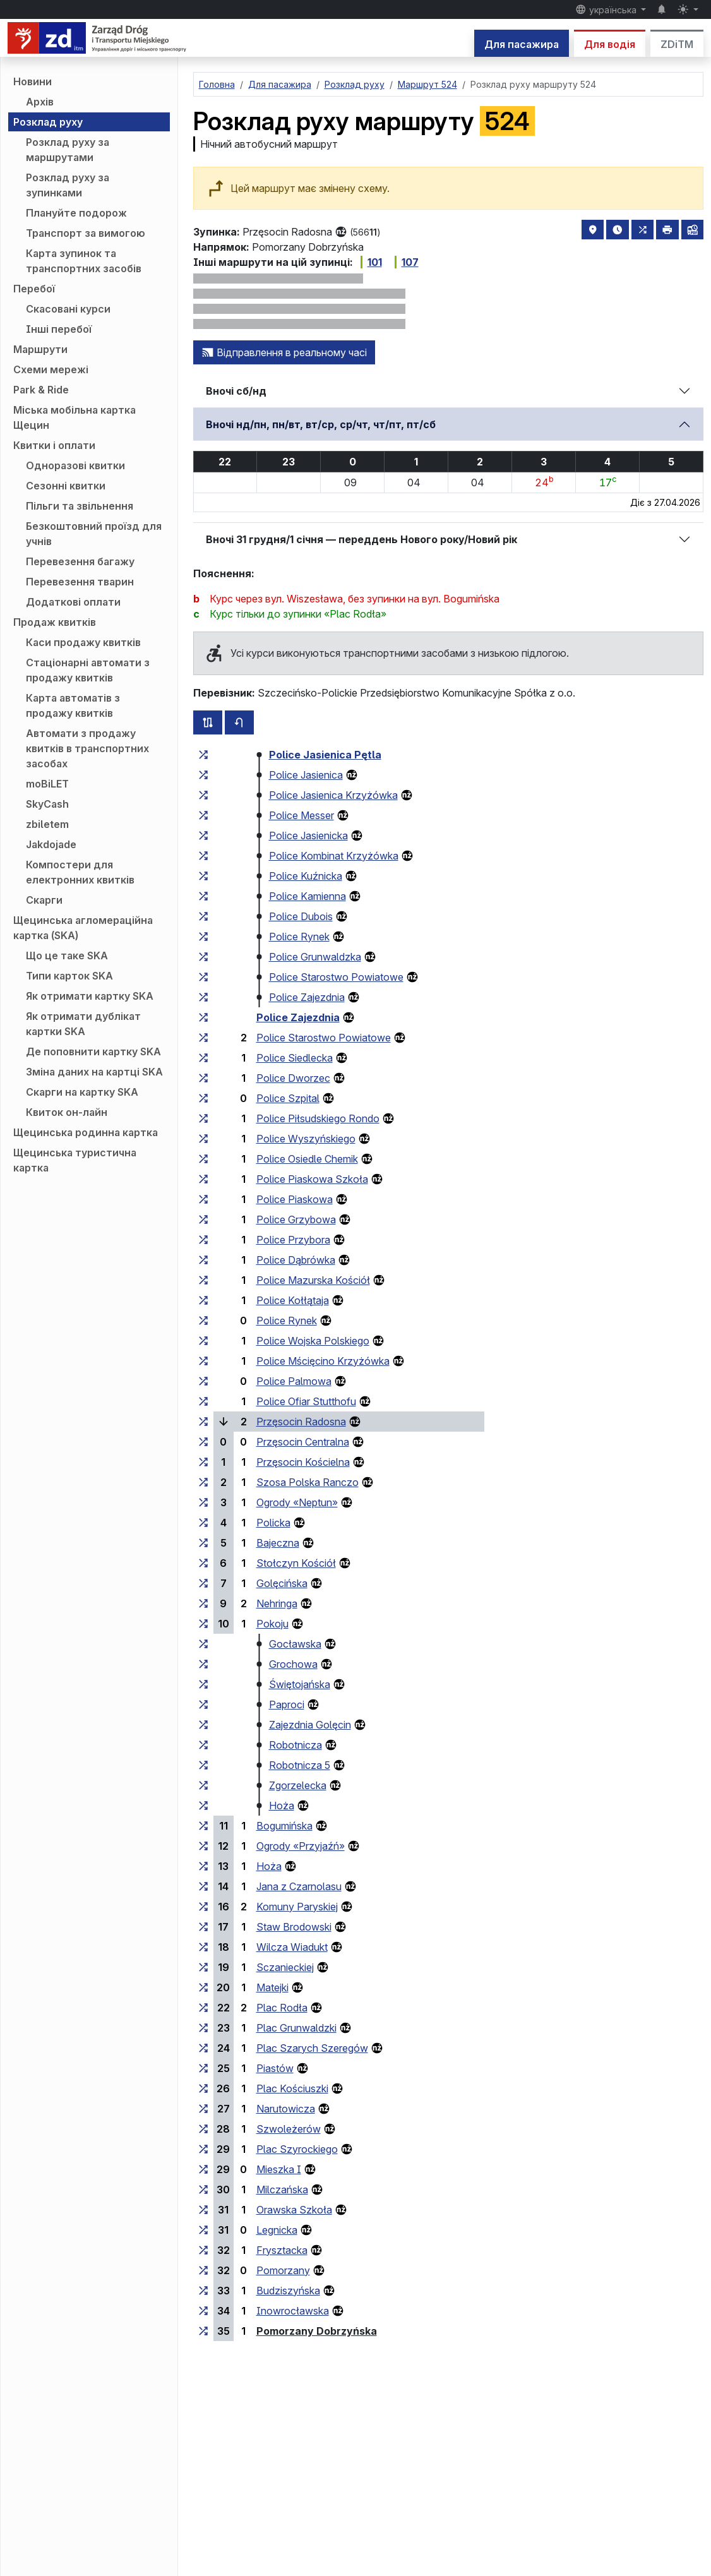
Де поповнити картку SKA (93, 1051)
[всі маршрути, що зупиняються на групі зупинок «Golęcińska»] (203, 1583)
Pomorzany (283, 2270)
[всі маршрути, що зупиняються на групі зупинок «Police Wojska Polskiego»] (203, 1340)
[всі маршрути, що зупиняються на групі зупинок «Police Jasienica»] (203, 775)
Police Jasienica (306, 775)
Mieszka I (278, 2169)
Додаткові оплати (73, 602)
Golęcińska (282, 1583)
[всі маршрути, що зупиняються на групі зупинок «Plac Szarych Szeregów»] (203, 2048)
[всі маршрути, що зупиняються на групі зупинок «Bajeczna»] (203, 1543)
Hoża (281, 1805)
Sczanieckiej (285, 1967)
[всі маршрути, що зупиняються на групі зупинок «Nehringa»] (203, 1603)
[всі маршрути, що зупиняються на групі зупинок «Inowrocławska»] (203, 2310)
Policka (273, 1522)
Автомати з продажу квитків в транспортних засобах (87, 748)
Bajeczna (277, 1543)
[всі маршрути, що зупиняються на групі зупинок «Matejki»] (203, 1987)
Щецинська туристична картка (74, 1160)
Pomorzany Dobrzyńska (316, 2331)
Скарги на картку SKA (82, 1092)
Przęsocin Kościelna (303, 1462)
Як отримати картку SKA (89, 996)
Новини (32, 81)
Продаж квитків (54, 622)
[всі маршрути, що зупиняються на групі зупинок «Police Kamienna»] (203, 896)
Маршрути (40, 349)
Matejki (272, 1987)
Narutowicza (285, 2108)
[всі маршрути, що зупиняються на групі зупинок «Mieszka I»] (203, 2169)
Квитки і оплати (54, 445)
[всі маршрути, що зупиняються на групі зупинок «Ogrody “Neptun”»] (203, 1502)
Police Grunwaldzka (315, 956)
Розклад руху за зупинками (67, 185)
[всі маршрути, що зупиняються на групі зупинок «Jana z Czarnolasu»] (203, 1886)
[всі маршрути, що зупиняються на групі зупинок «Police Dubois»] (203, 916)
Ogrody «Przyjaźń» (300, 1846)
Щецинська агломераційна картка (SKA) (83, 928)
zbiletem (47, 824)
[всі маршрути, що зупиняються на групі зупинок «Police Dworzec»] (203, 1078)
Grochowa (293, 1664)
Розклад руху (48, 122)
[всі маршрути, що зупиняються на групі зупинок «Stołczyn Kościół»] (203, 1563)
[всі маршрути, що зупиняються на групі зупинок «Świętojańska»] (203, 1684)
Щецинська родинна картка (85, 1132)
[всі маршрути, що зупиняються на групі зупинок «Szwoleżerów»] (203, 2129)
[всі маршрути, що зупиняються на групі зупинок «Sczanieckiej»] (203, 1967)
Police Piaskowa (294, 1199)
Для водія (609, 44)
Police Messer (301, 815)
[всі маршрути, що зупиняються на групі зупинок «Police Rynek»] (203, 936)
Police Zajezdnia (307, 997)
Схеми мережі (50, 369)
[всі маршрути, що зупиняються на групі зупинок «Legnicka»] (203, 2230)
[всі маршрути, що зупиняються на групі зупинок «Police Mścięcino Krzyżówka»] (203, 1361)
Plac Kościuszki (292, 2088)
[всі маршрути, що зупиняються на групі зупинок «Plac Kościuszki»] (203, 2088)
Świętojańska (299, 1684)
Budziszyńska (288, 2290)
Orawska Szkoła (294, 2209)
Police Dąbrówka (295, 1260)
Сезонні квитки (65, 485)
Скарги (44, 900)
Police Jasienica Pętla (325, 754)
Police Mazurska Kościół (313, 1280)
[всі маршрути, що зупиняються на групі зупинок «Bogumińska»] (203, 1825)
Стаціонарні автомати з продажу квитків (88, 670)
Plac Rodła (282, 2007)
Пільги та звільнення (79, 506)
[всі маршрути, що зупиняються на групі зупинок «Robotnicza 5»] (203, 1765)
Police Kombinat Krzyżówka (333, 855)
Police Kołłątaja (292, 1300)
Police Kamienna (307, 896)
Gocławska (295, 1644)
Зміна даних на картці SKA (94, 1071)
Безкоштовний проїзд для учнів (94, 534)
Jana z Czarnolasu (299, 1886)
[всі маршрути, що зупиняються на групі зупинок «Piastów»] (203, 2068)
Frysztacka (282, 2250)
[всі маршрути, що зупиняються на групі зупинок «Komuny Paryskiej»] (203, 1906)
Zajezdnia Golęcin (310, 1724)
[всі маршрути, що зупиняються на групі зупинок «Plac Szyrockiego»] (203, 2149)
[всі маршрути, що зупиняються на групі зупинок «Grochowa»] (203, 1664)
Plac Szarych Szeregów (312, 2048)
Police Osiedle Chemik (307, 1159)
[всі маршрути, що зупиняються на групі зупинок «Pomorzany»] (203, 2270)
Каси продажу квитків (83, 642)
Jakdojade (51, 844)
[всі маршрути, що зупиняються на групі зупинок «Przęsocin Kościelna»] (203, 1462)
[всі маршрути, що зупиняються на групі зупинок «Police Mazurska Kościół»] (203, 1280)
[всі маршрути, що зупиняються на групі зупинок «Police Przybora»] (203, 1239)
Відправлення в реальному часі (284, 352)
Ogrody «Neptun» (297, 1502)
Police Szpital (288, 1098)
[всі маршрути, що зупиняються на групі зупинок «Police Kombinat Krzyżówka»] (203, 855)
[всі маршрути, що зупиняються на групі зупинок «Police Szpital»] (203, 1098)
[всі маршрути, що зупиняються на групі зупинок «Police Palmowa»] (203, 1381)
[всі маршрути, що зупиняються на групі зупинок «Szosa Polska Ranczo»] (203, 1482)
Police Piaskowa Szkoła (312, 1179)
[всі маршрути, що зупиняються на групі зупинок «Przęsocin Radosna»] (203, 1421)
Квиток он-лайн (66, 1112)
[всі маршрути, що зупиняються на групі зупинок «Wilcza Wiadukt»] (203, 1947)
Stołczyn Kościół (296, 1563)
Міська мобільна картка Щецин (74, 417)
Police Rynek (299, 936)
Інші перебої (59, 329)
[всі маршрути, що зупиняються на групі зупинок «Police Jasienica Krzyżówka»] (203, 795)
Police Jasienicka (308, 835)
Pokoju (272, 1623)
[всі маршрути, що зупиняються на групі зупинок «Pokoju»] (203, 1623)
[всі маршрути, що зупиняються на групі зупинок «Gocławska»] (203, 1644)
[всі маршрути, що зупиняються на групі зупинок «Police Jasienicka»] (203, 835)
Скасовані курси (68, 309)
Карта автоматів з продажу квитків (73, 705)
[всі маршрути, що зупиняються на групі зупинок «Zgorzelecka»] (203, 1785)
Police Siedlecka (294, 1057)
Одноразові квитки (75, 465)
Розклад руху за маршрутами (67, 150)
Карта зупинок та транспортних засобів (83, 261)
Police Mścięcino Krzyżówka (323, 1361)
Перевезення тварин (80, 581)
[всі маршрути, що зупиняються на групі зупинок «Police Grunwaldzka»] (203, 956)
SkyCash (47, 804)
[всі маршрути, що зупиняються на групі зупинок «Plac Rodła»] (203, 2007)
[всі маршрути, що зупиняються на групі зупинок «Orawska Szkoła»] (203, 2209)
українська (607, 9)
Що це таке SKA (67, 955)
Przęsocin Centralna (302, 1441)
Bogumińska (284, 1825)
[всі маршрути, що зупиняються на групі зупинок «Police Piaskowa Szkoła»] (203, 1179)
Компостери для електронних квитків (80, 872)
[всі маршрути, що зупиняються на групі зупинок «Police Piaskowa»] (203, 1199)
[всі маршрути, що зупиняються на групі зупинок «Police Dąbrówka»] (203, 1260)
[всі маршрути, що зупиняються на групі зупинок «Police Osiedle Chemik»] (203, 1159)
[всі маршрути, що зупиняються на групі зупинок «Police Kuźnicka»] (203, 876)
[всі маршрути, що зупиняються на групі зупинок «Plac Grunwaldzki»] (203, 2028)
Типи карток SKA (69, 975)
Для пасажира (521, 44)
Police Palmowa (294, 1381)
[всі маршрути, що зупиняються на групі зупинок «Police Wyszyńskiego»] (203, 1138)
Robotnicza (295, 1745)
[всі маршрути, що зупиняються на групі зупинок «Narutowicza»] (203, 2108)
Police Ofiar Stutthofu (306, 1401)
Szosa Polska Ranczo (307, 1482)
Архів (40, 101)
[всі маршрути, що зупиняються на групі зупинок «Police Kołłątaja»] (203, 1300)
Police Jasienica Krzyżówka (333, 795)
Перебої (34, 288)
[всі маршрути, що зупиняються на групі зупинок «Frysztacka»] (203, 2250)
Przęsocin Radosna (301, 1421)
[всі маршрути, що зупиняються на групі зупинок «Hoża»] (203, 1805)
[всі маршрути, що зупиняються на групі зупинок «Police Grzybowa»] (203, 1219)
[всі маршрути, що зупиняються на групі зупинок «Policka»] (203, 1522)
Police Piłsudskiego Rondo (317, 1118)
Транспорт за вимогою (85, 233)
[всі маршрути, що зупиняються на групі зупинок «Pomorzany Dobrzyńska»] (203, 2331)
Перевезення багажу (80, 561)
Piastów (275, 2068)
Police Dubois (301, 916)
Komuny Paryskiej (297, 1906)
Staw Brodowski (294, 1926)
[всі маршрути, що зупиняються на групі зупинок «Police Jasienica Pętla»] (203, 754)
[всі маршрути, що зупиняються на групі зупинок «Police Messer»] (203, 815)
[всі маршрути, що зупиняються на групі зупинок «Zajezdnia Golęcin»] (203, 1724)
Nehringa (276, 1603)
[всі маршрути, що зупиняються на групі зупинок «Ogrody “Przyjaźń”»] (203, 1846)
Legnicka (276, 2230)
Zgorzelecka (297, 1785)
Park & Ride (41, 389)
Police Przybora (293, 1239)
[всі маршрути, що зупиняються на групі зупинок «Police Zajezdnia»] (203, 997)
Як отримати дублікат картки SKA (83, 1024)
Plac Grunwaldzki (296, 2028)
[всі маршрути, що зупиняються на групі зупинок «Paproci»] (203, 1704)
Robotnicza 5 (299, 1765)
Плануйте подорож (76, 213)
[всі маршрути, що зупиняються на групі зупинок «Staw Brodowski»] (203, 1926)
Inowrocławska (292, 2310)
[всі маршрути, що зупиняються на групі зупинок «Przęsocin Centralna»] (203, 1441)
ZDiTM (676, 44)
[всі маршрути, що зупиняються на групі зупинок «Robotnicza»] (203, 1745)
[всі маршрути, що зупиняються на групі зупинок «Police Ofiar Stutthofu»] (203, 1401)
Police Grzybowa (296, 1219)
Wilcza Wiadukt (292, 1947)
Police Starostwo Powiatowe (336, 977)
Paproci (286, 1704)
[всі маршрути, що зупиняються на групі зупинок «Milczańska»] (203, 2189)
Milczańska (282, 2189)
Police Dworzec (293, 1078)
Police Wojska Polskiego (312, 1340)
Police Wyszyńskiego (306, 1138)
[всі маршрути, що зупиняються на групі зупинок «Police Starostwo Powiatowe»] (203, 977)
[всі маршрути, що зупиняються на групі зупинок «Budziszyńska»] (203, 2290)
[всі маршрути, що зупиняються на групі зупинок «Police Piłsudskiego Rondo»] (203, 1118)
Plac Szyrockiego (297, 2149)
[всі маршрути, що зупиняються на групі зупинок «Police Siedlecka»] (203, 1057)
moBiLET (47, 783)
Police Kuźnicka (305, 876)
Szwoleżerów (288, 2129)
